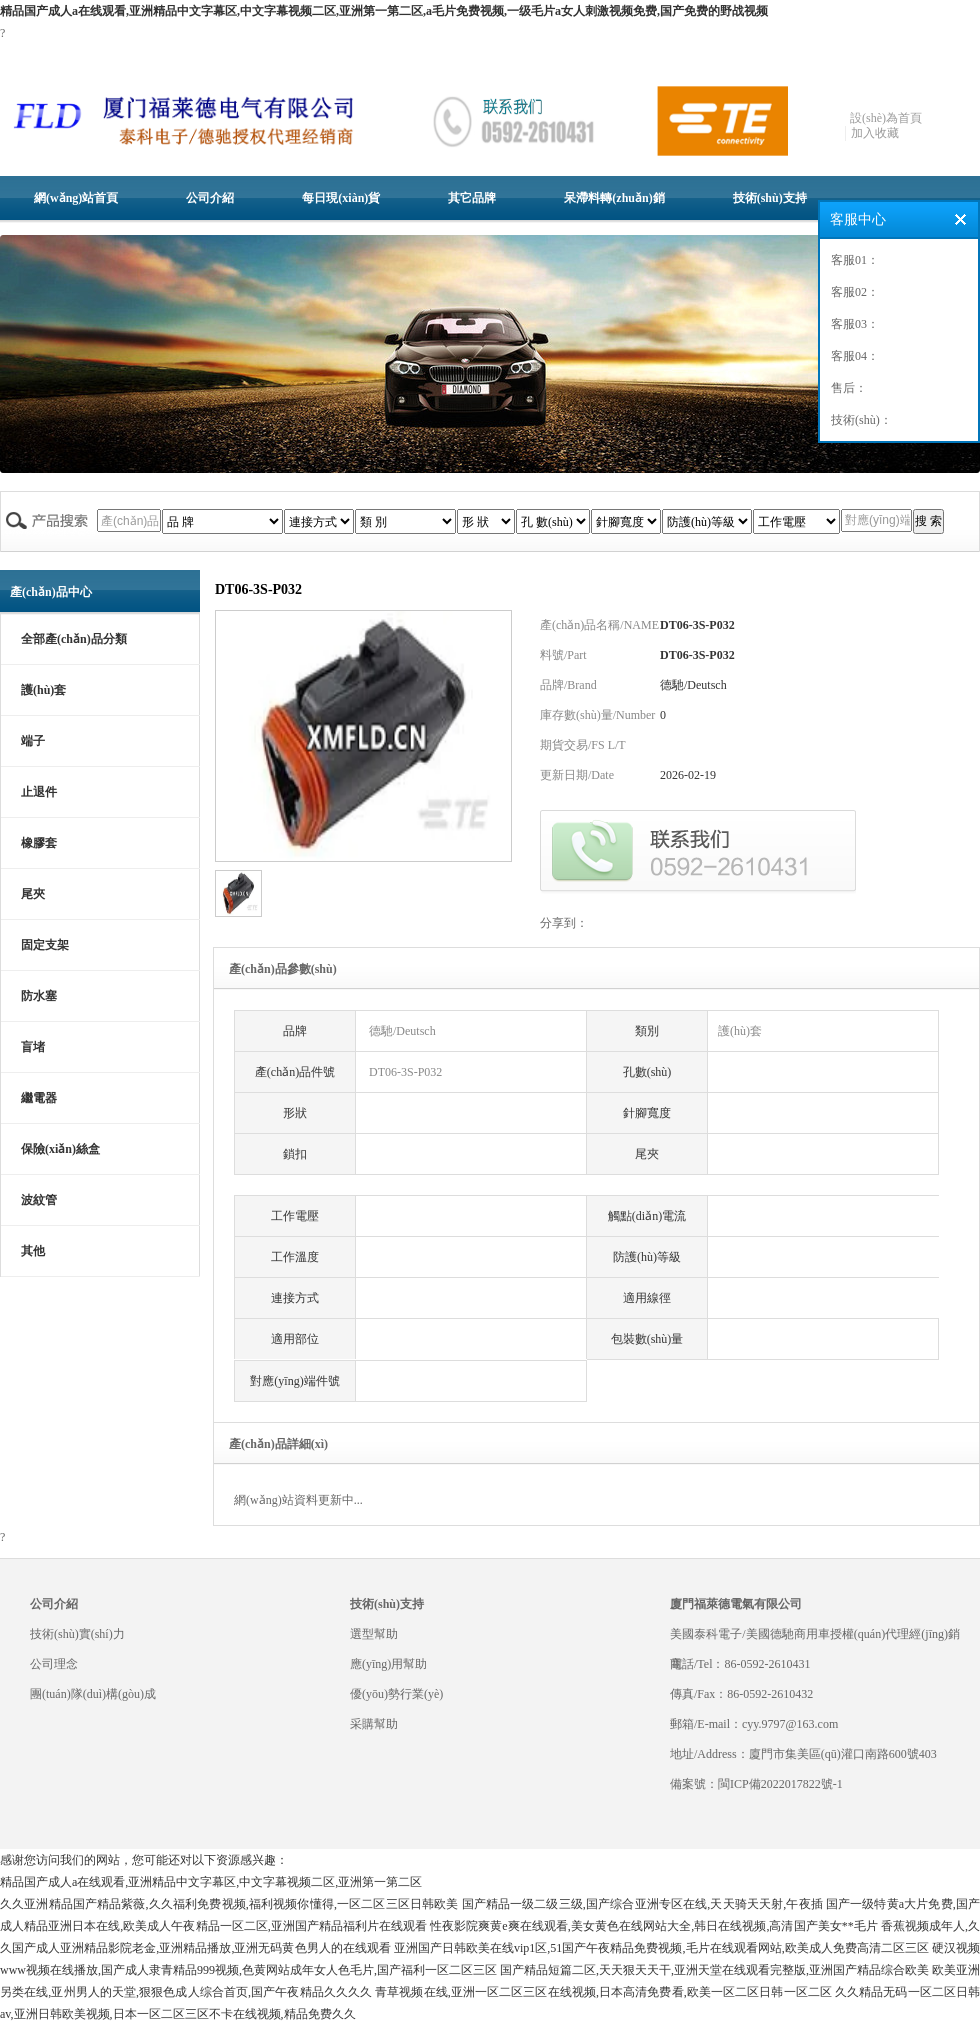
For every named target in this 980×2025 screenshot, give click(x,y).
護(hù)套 (43, 690)
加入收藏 (875, 133)
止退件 (39, 792)
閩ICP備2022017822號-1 (780, 1784)
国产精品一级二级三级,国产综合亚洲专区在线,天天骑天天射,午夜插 (642, 1904)
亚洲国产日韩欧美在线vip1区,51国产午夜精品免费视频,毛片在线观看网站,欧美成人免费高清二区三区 (661, 1948)
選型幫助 (374, 1634)
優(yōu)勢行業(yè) (396, 1694)
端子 (33, 741)
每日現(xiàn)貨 (341, 198)
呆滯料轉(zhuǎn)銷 (614, 198)
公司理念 (54, 1664)
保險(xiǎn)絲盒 (60, 1149)
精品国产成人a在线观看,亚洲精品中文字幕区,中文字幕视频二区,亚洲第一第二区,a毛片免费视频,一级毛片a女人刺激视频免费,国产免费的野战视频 (384, 11)
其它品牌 (472, 198)
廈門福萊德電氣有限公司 (736, 1604)
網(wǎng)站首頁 (76, 198)
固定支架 (45, 945)
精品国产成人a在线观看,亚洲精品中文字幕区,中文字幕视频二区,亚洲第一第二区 (211, 1882)
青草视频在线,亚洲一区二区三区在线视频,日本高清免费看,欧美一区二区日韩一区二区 (603, 1992)
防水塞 (39, 996)
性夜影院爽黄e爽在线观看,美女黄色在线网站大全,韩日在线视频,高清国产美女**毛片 (654, 1926)
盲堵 (33, 1047)
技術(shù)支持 (770, 198)
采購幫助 (374, 1724)
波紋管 (39, 1200)
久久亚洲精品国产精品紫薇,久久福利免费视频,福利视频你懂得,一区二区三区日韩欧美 (229, 1904)
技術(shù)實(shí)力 (77, 1634)
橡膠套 (39, 843)
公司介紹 (210, 198)
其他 (33, 1251)
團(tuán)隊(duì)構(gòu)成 (93, 1694)
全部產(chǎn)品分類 (74, 639)
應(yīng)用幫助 (388, 1664)
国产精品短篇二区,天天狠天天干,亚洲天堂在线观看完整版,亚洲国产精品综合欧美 (714, 1970)
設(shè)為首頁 (886, 118)
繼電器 (39, 1098)
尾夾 (33, 894)
